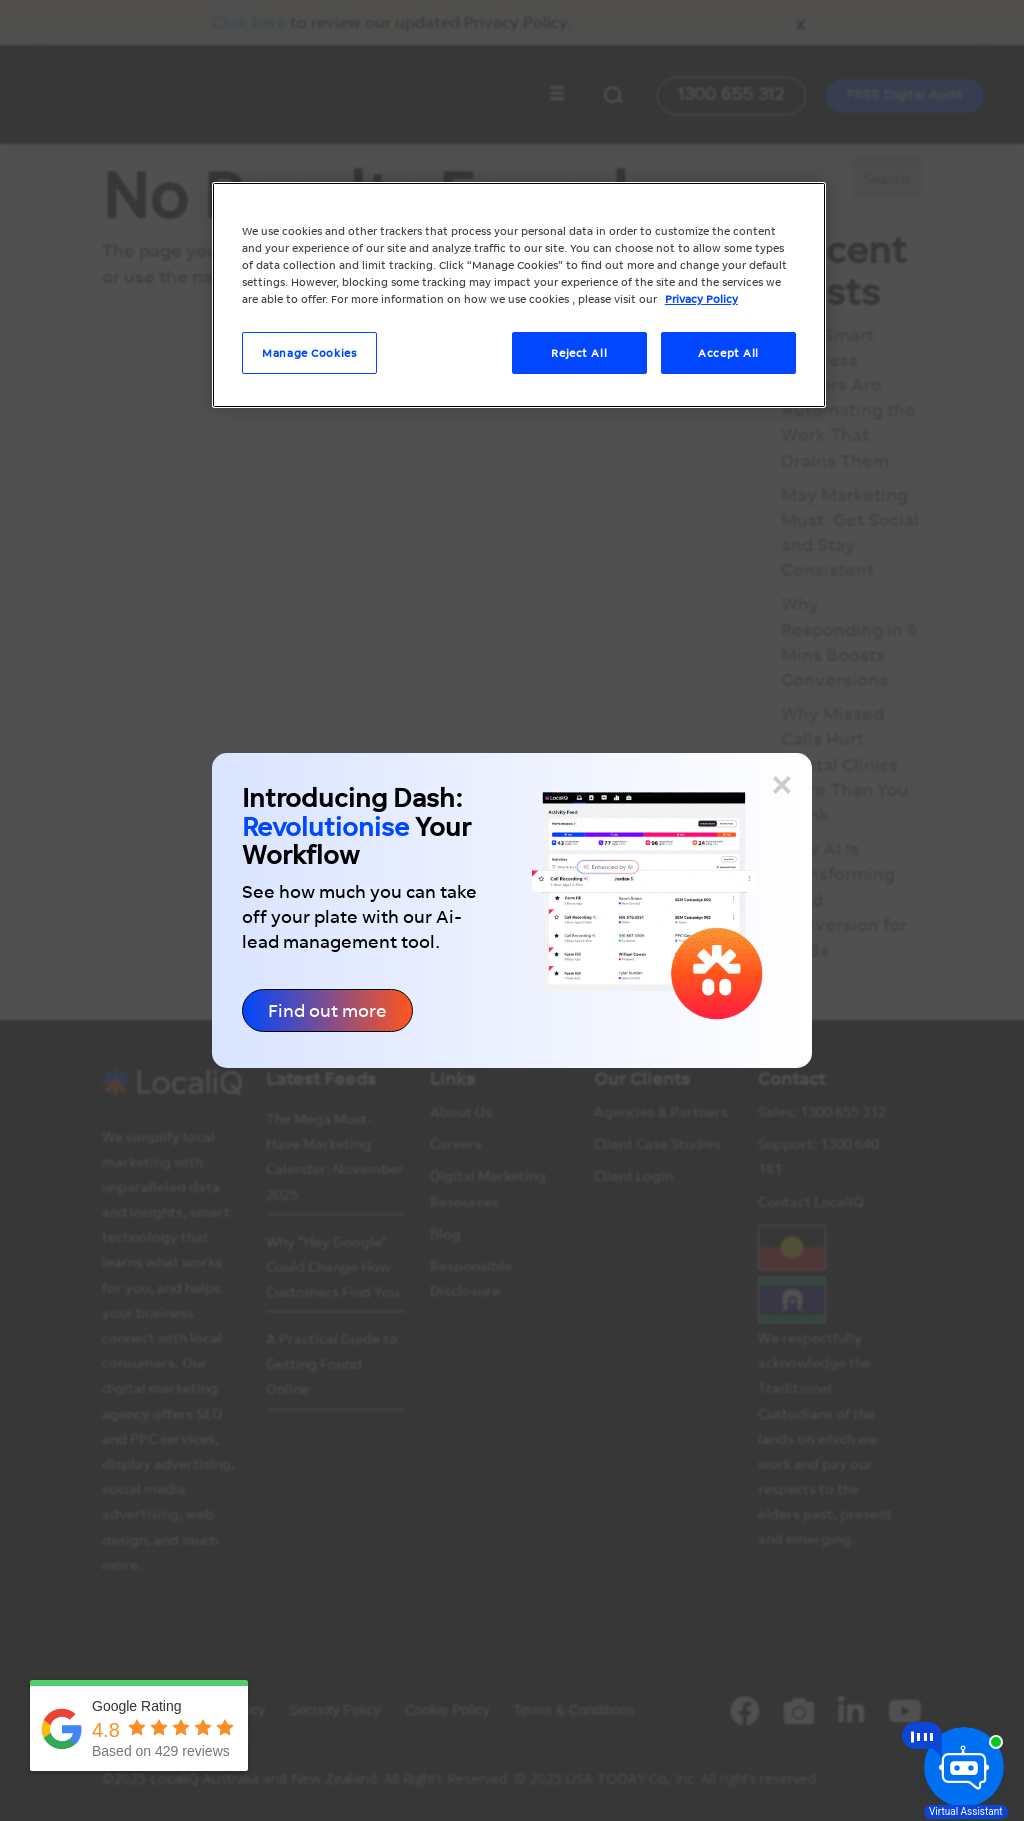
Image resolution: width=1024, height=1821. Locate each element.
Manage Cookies (309, 352)
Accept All (728, 352)
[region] (519, 295)
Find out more (327, 1010)
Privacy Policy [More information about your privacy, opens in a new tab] (701, 298)
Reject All (579, 352)
